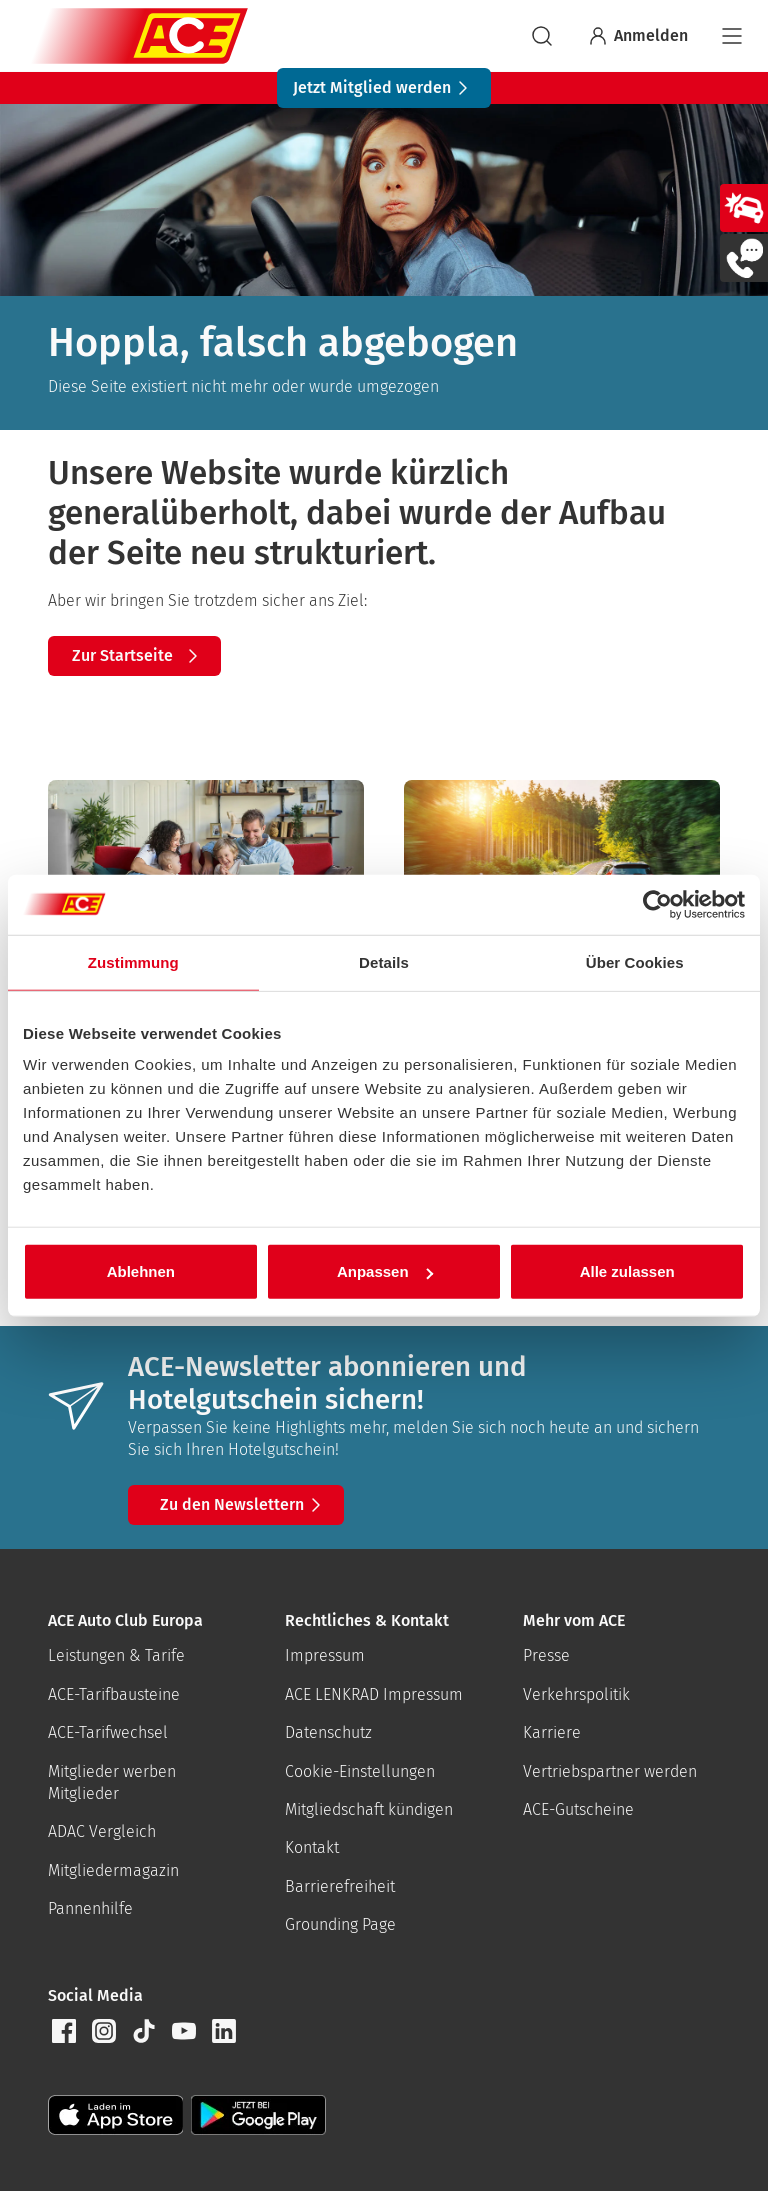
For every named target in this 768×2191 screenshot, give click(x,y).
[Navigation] (732, 36)
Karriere (552, 1732)
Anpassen (385, 1271)
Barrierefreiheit (340, 1886)
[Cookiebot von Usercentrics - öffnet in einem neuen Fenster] (657, 904)
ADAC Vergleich (102, 1831)
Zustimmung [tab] (133, 961)
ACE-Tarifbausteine (114, 1694)
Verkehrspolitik (576, 1694)
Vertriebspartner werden (610, 1771)
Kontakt (312, 1847)
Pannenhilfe (90, 1908)
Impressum (325, 1655)
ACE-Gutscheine (578, 1809)
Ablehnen (141, 1271)
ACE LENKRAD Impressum (374, 1694)
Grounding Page (340, 1924)
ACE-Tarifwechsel (108, 1732)
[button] (64, 2031)
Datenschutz (328, 1732)
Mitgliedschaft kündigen (369, 1809)
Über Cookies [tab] (635, 961)
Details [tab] (384, 961)
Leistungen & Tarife (116, 1655)
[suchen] (542, 36)
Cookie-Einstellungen (360, 1771)
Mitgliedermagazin (113, 1870)
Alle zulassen (627, 1271)
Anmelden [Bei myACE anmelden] (637, 36)
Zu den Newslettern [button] (244, 1505)
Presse (546, 1655)
